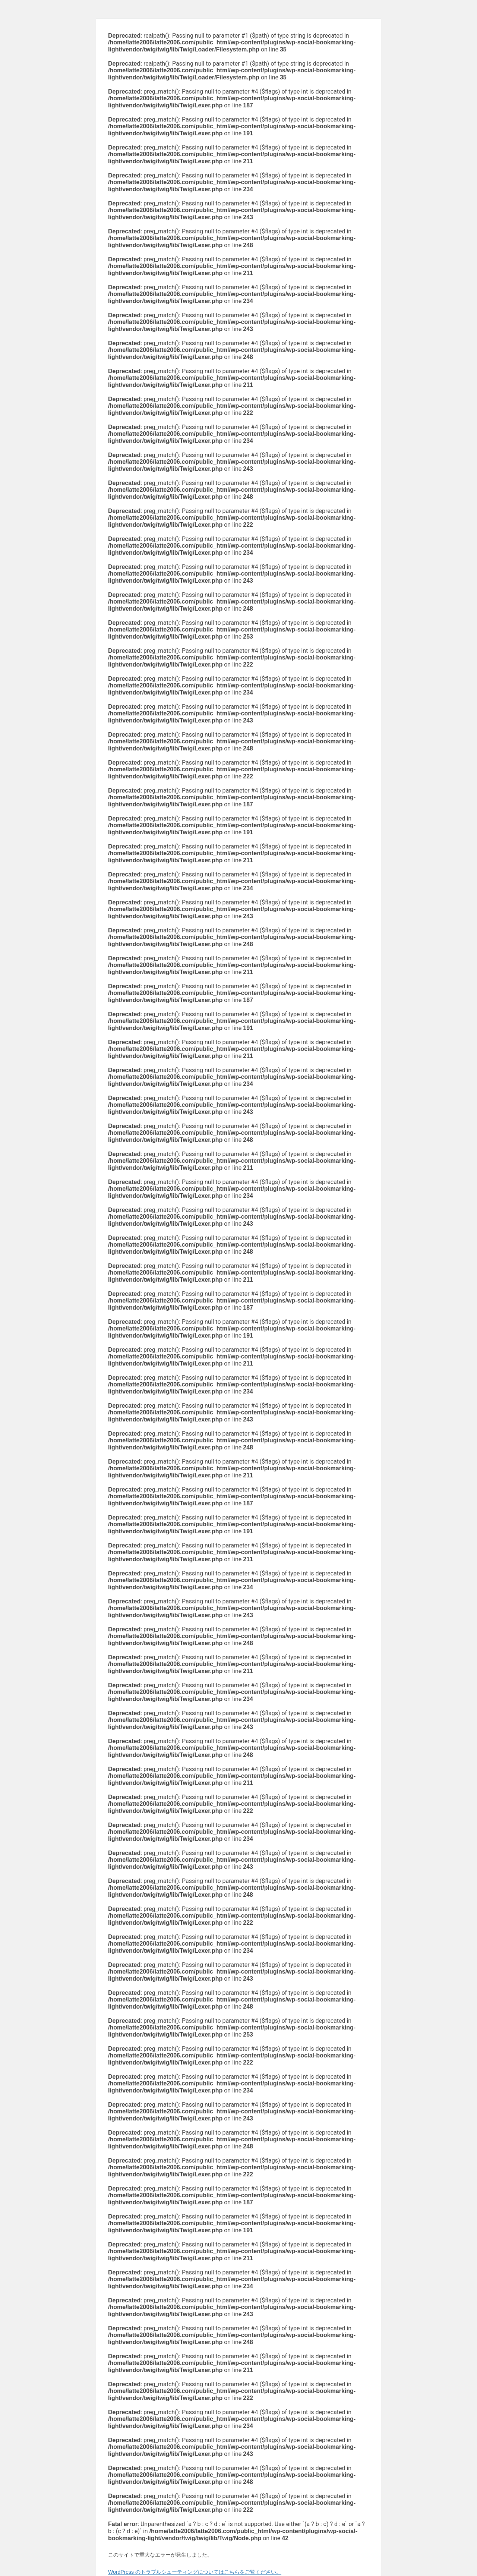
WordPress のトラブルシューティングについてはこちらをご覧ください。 (194, 2572)
